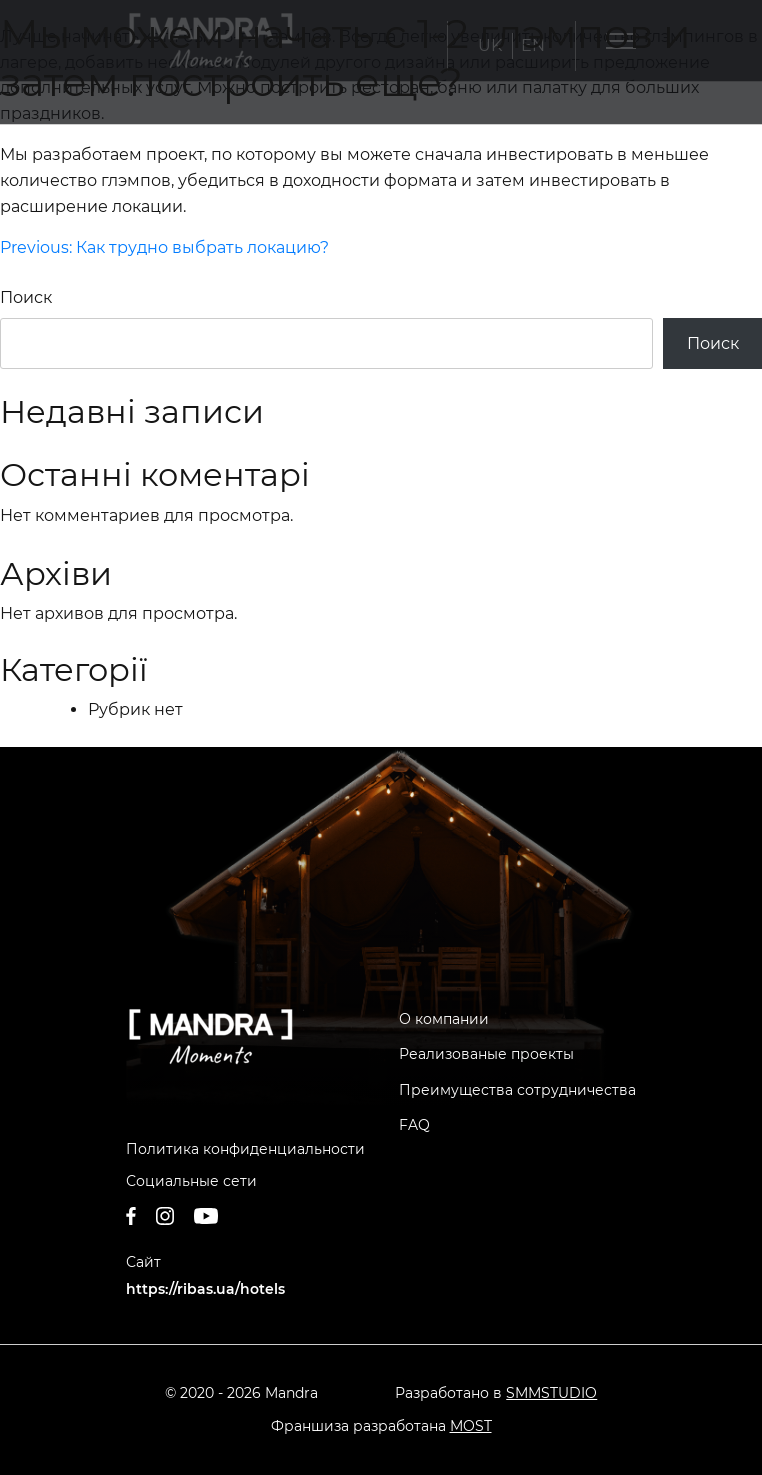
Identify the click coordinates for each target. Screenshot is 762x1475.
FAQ (414, 1125)
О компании (444, 1019)
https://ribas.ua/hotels (205, 1289)
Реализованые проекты (486, 1054)
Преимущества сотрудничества (517, 1090)
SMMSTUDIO (551, 1393)
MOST (471, 1426)
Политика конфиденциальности (245, 1149)
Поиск (26, 297)
